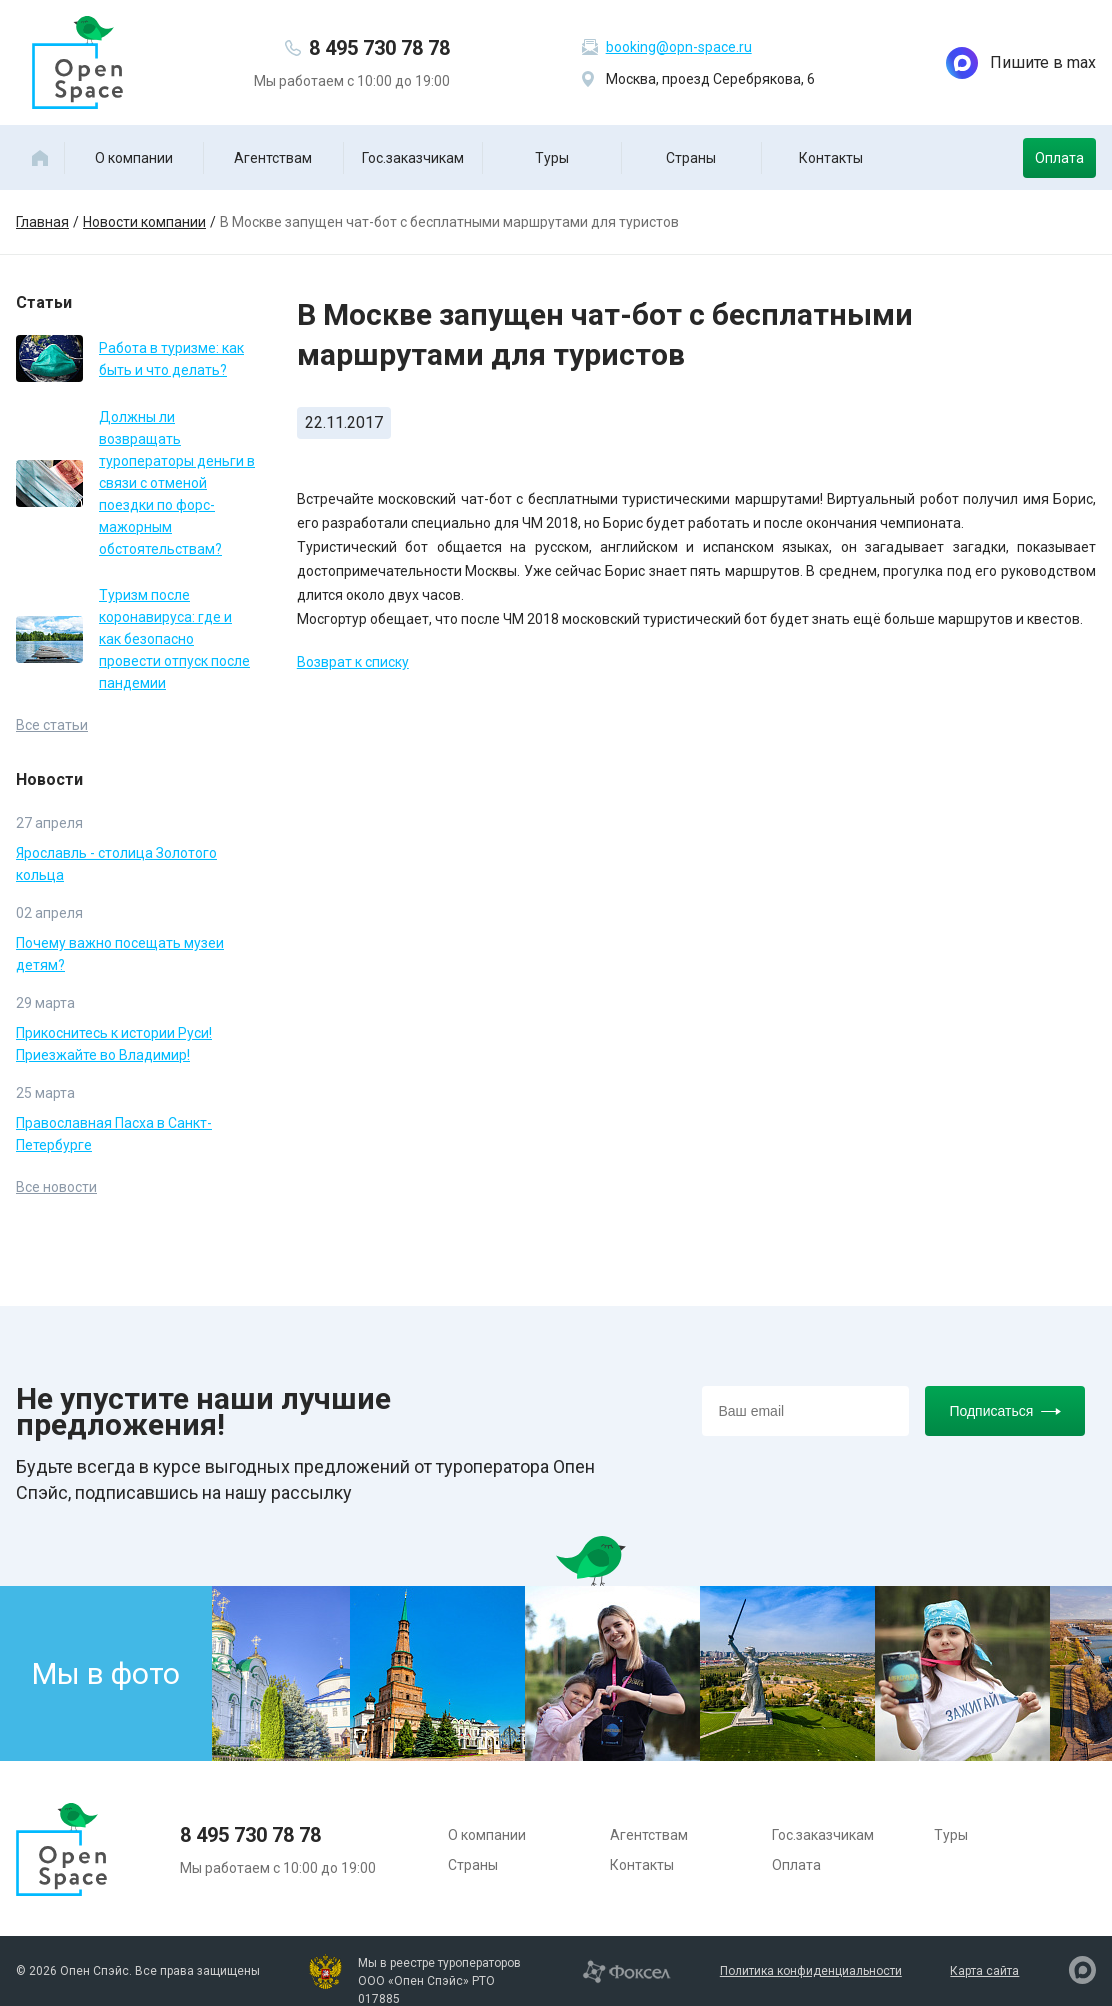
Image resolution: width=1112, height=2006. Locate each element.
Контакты (831, 158)
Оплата (1059, 158)
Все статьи (52, 725)
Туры (552, 158)
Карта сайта (984, 1971)
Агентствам (273, 158)
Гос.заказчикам (413, 158)
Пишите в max (1021, 63)
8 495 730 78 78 (379, 48)
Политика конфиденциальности (811, 1971)
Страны (691, 158)
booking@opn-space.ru (679, 47)
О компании (134, 158)
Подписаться (1005, 1411)
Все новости (56, 1187)
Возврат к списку (353, 662)
